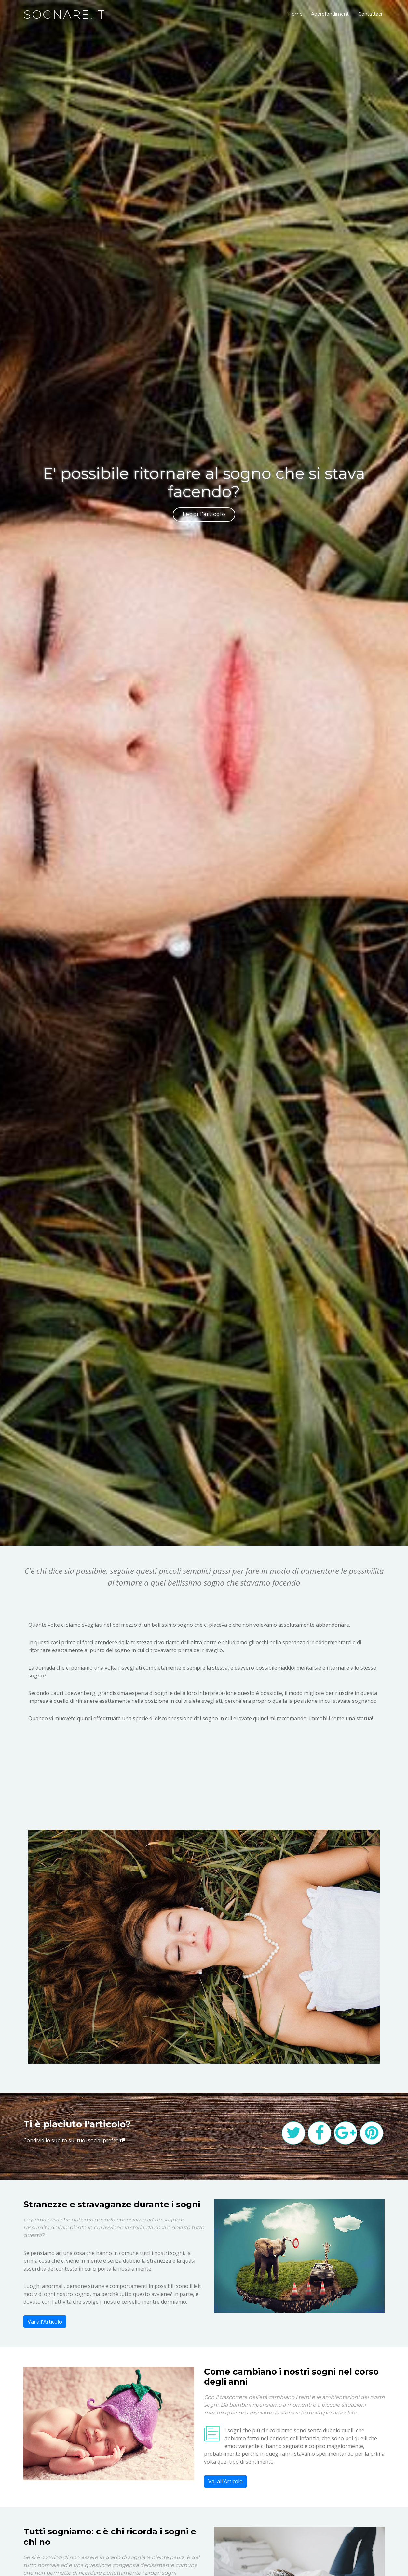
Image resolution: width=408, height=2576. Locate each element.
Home (295, 14)
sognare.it (64, 14)
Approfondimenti (330, 14)
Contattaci (370, 14)
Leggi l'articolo (204, 514)
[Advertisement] (204, 1777)
